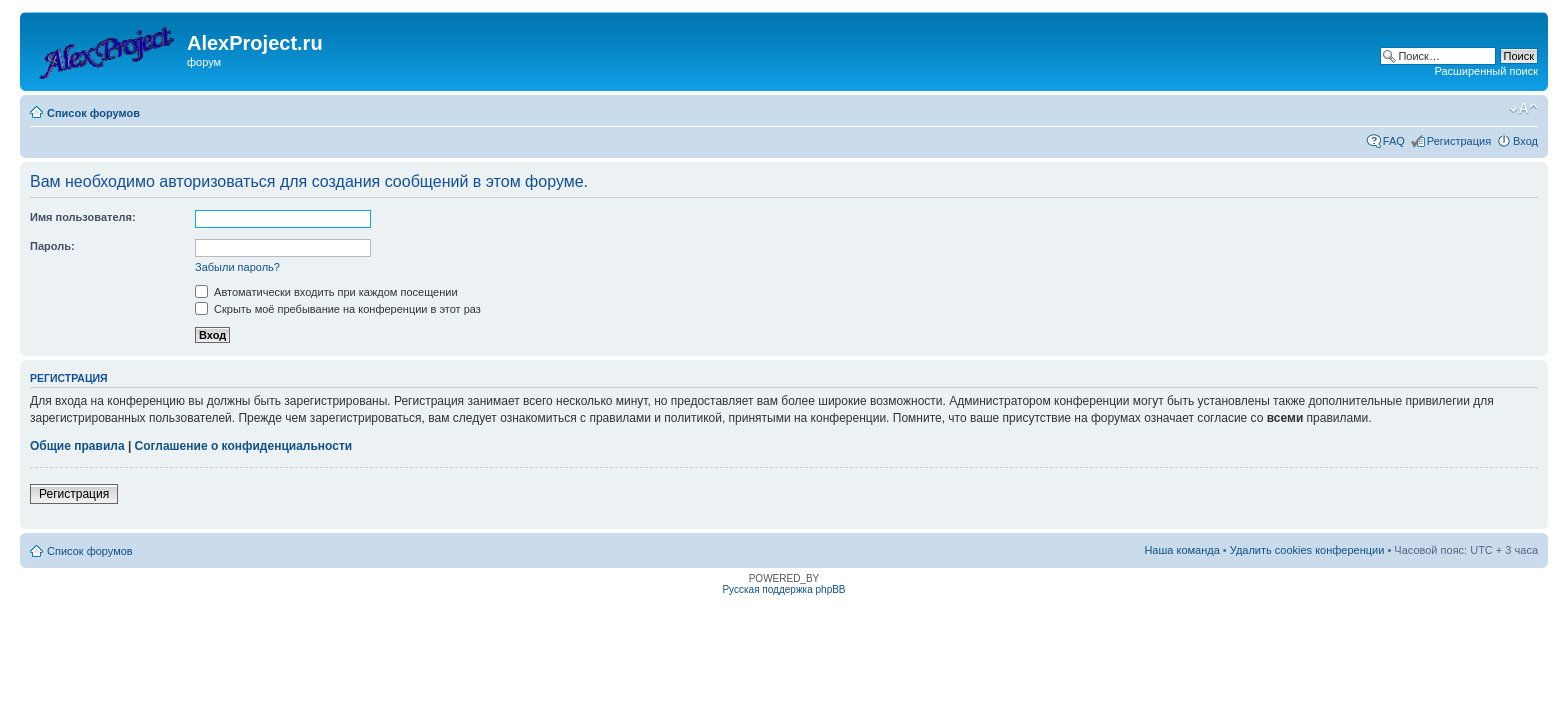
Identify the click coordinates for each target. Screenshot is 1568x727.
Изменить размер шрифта (1523, 109)
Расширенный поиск (1486, 71)
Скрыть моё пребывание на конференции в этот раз (338, 309)
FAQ (1394, 141)
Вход (1525, 141)
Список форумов (93, 113)
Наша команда (1181, 550)
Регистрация (1459, 141)
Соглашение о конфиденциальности (244, 446)
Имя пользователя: (83, 217)
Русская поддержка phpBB (783, 589)
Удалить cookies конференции (1307, 550)
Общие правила (77, 446)
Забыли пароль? (237, 267)
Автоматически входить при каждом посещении (326, 292)
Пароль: (52, 246)
